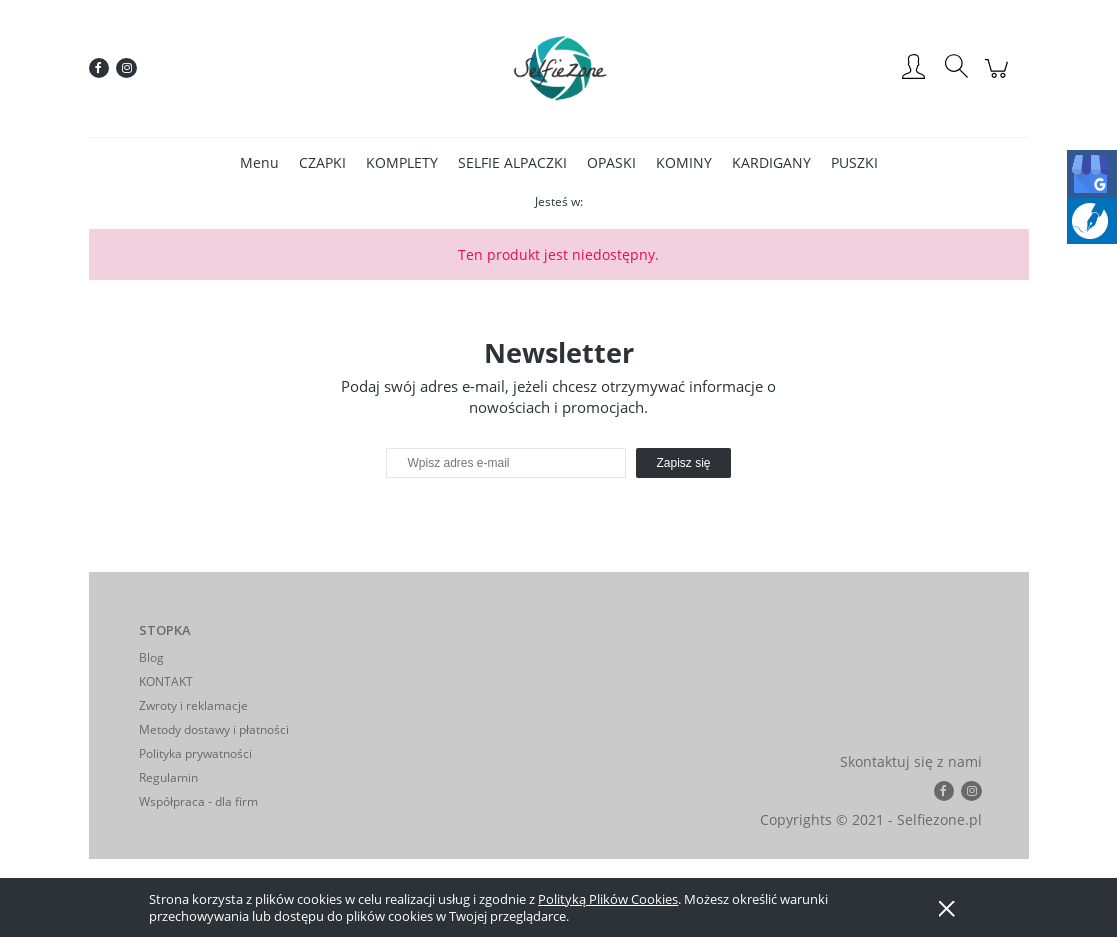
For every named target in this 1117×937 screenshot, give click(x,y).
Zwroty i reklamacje (193, 705)
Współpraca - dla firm (198, 801)
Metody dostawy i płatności (214, 729)
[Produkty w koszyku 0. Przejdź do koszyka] (999, 78)
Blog (151, 657)
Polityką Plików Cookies (608, 899)
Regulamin (168, 777)
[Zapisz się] (683, 463)
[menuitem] (259, 162)
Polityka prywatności (195, 753)
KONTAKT (166, 681)
